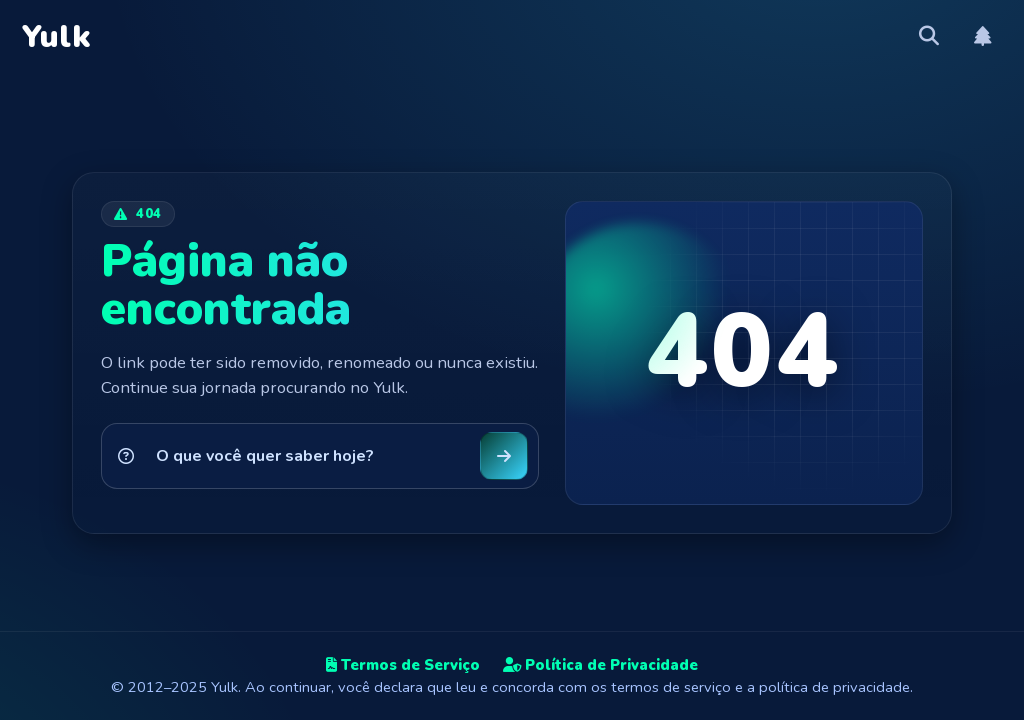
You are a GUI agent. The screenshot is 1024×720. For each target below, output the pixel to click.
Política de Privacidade (600, 665)
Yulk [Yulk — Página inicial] (56, 37)
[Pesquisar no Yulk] (307, 456)
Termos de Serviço (403, 665)
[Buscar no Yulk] (504, 456)
